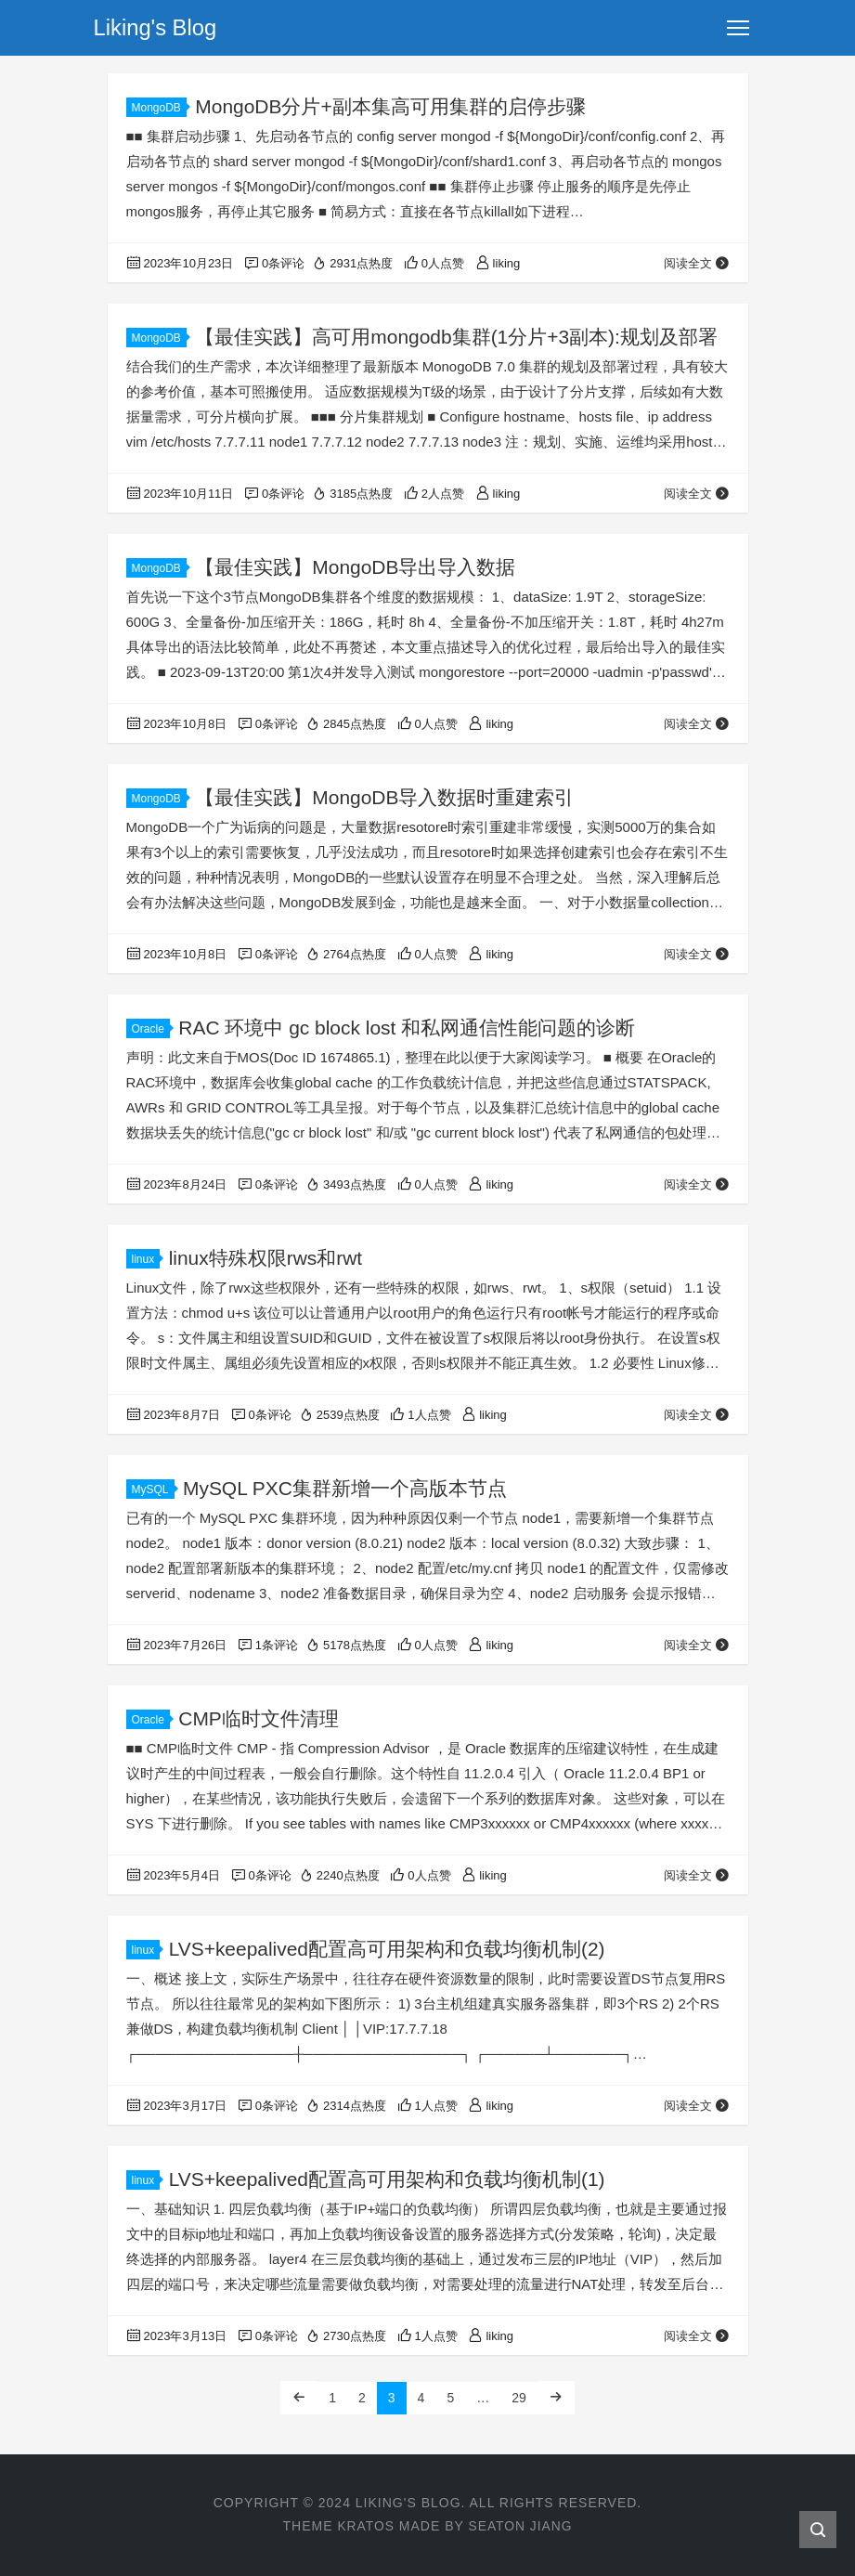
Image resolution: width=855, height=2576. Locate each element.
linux (146, 1259)
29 (519, 2397)
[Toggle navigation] (738, 27)
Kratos (365, 2525)
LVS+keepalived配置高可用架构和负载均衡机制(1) (387, 2179)
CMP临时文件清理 (258, 1718)
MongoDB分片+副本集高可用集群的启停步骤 (390, 106)
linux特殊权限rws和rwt (266, 1257)
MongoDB (159, 107)
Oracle (151, 1028)
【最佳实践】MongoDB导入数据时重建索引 (384, 797)
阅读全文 (697, 263)
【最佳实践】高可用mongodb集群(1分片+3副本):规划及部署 (456, 336)
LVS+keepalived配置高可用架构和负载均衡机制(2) (387, 1948)
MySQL (153, 1489)
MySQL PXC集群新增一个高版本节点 (345, 1488)
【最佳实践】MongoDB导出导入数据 (355, 567)
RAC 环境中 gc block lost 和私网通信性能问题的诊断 (406, 1027)
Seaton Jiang (520, 2525)
